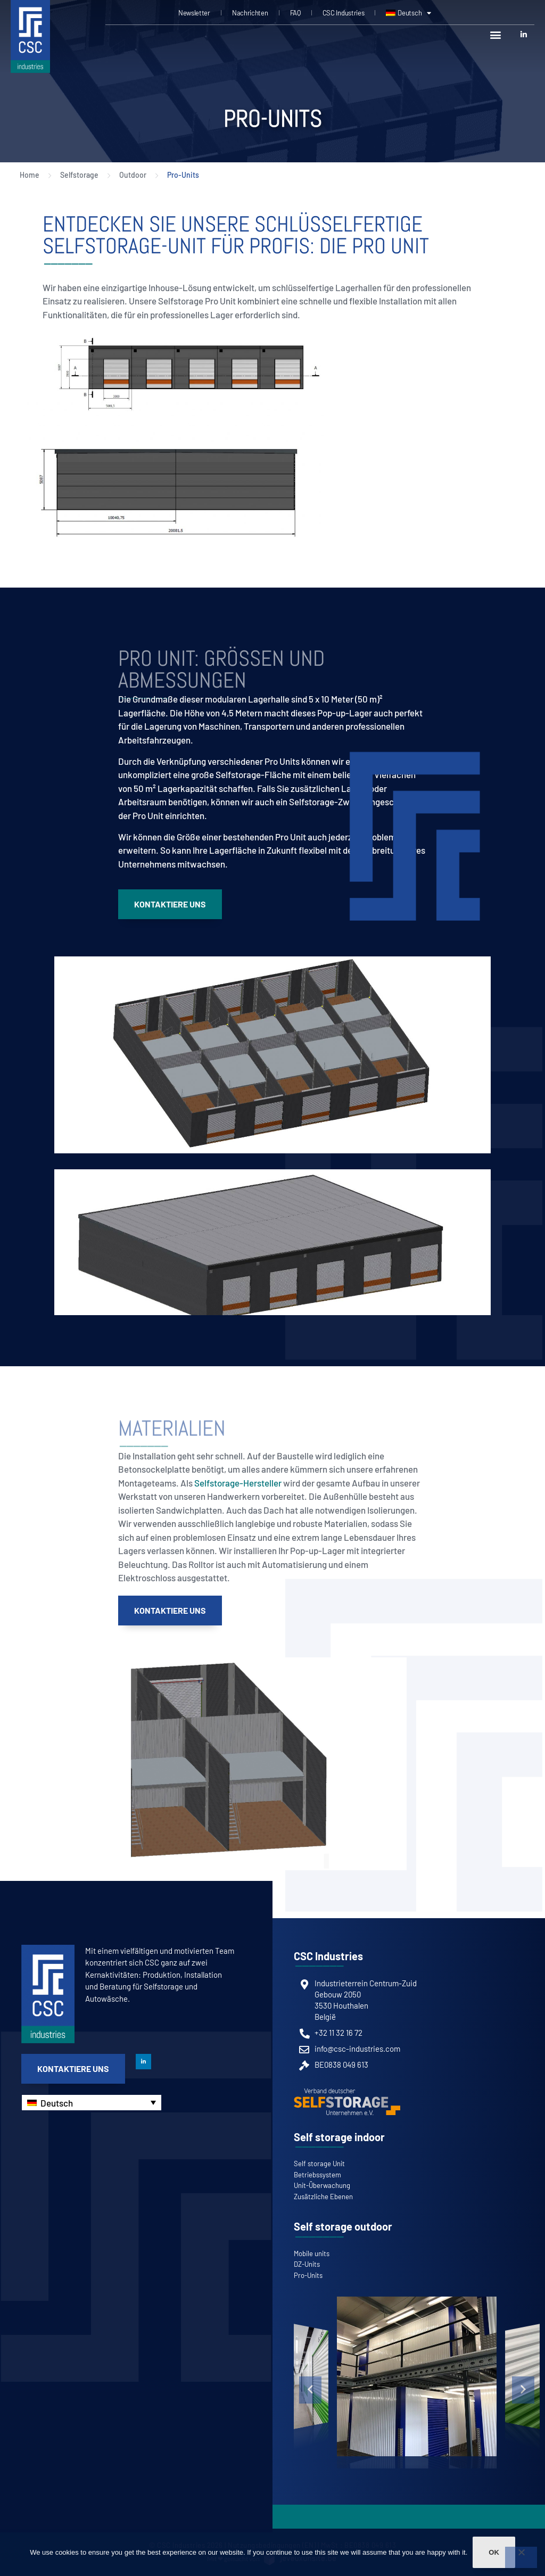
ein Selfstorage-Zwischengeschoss (344, 801)
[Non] (521, 2557)
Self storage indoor (339, 2137)
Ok (494, 2552)
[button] (495, 34)
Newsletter (194, 13)
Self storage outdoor (343, 2226)
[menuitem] (408, 12)
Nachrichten (250, 13)
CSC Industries (344, 13)
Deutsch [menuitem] (56, 2103)
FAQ (295, 13)
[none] (91, 2102)
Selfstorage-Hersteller (238, 1482)
